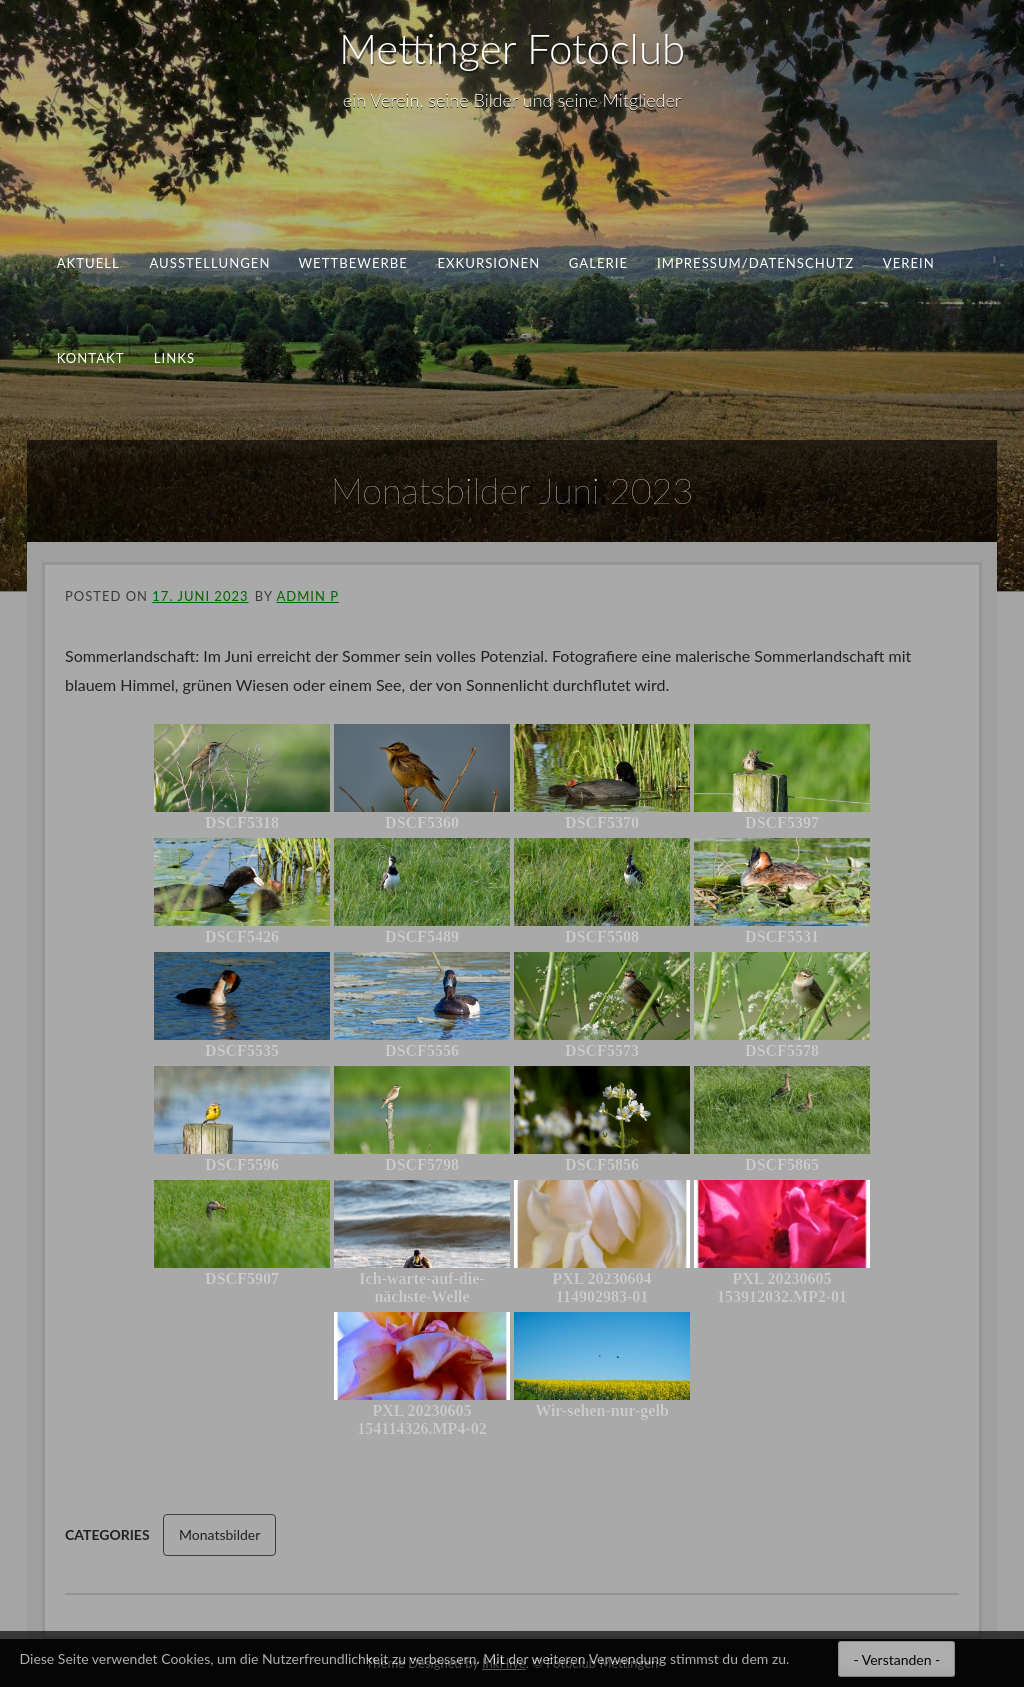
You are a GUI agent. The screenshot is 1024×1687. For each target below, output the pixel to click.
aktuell (88, 263)
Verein (909, 263)
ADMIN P (307, 596)
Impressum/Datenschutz (755, 263)
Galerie (598, 263)
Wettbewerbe (353, 263)
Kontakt (91, 357)
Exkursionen (488, 263)
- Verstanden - (896, 1659)
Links (174, 357)
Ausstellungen (209, 263)
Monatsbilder (219, 1534)
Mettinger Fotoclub (512, 48)
